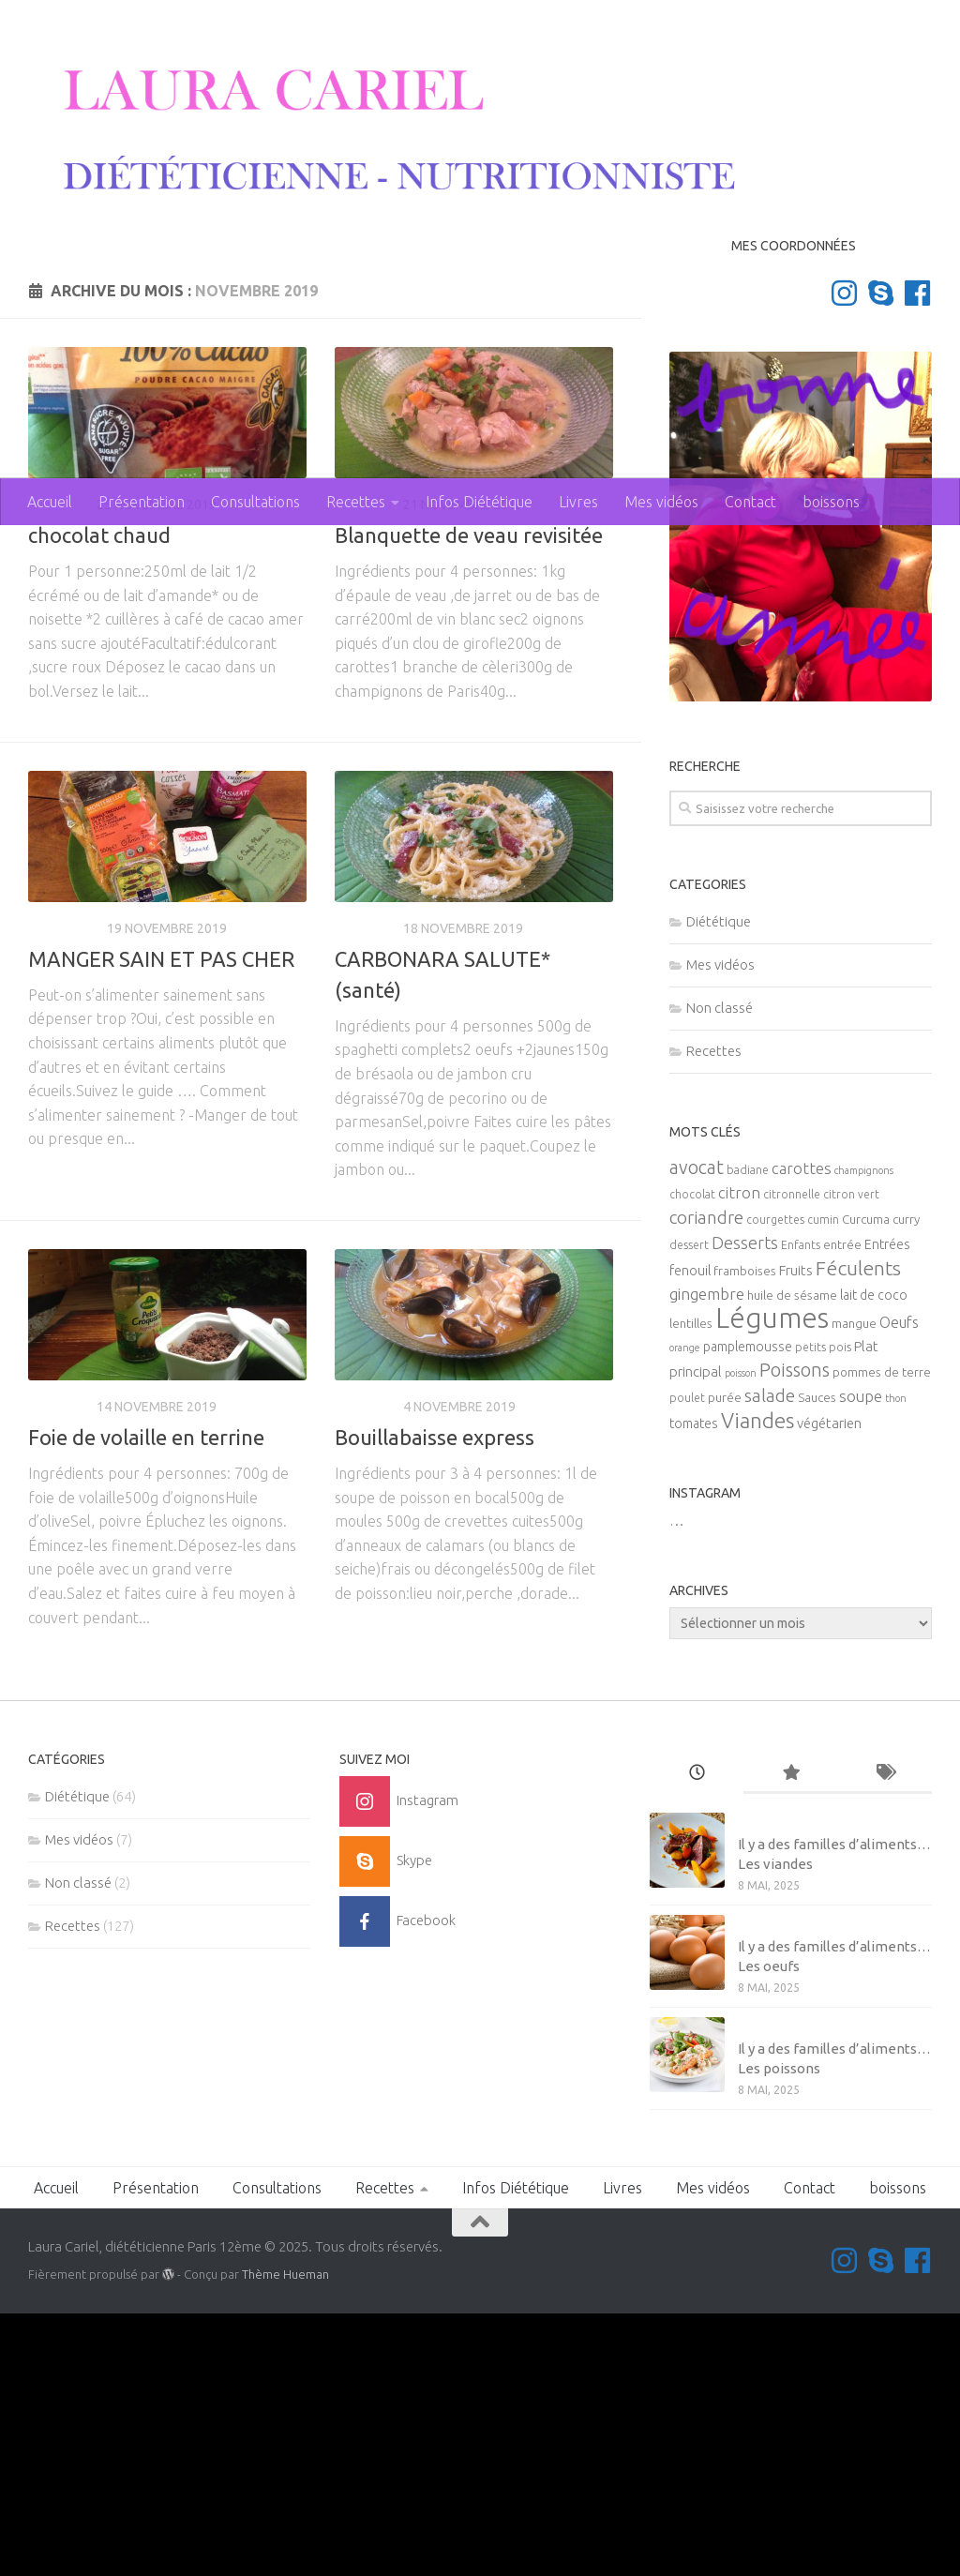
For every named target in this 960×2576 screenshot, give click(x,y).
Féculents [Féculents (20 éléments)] (858, 1531)
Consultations (255, 501)
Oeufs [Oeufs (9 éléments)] (899, 1585)
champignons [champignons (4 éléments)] (863, 1433)
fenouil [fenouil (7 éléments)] (690, 1534)
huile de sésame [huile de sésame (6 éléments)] (792, 1559)
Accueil (49, 501)
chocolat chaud (99, 797)
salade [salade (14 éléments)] (769, 1659)
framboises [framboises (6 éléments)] (744, 1535)
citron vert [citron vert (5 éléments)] (851, 1458)
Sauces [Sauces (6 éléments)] (817, 1661)
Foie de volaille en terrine (146, 1699)
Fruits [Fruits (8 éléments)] (796, 1534)
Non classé (719, 1270)
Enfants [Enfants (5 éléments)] (800, 1508)
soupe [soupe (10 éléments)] (860, 1659)
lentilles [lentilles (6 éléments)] (690, 1587)
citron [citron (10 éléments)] (739, 1456)
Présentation (141, 501)
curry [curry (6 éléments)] (906, 1483)
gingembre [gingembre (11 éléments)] (706, 1557)
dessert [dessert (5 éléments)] (689, 1508)
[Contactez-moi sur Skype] (880, 555)
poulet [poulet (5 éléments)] (687, 1661)
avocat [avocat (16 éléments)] (696, 1430)
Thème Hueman (285, 2536)
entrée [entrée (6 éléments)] (842, 1508)
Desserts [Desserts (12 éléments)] (745, 1506)
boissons (831, 501)
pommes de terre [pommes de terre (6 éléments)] (881, 1636)
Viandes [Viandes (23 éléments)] (757, 1683)
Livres (578, 501)
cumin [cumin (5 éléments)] (823, 1483)
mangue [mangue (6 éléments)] (854, 1587)
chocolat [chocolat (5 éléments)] (692, 1458)
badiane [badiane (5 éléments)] (748, 1433)
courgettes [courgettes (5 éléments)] (775, 1483)
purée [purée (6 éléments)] (725, 1661)
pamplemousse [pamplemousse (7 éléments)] (747, 1610)
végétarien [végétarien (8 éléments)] (829, 1687)
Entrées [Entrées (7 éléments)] (887, 1507)
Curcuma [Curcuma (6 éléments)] (866, 1483)
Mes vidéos (661, 501)
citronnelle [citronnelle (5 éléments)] (791, 1458)
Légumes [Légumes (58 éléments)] (772, 1581)
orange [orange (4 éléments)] (684, 1611)
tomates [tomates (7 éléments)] (693, 1687)
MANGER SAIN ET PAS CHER (161, 1221)
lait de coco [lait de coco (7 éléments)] (874, 1558)
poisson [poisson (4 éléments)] (741, 1636)
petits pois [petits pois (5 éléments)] (823, 1610)
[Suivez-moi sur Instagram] (844, 555)
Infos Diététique (479, 501)
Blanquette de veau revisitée (469, 797)
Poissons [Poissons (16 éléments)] (794, 1633)
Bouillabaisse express (434, 1699)
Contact (750, 501)
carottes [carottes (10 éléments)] (802, 1432)
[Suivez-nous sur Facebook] (917, 555)
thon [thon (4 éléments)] (896, 1661)
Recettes (355, 501)
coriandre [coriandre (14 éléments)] (706, 1480)
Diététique (64, 1190)
